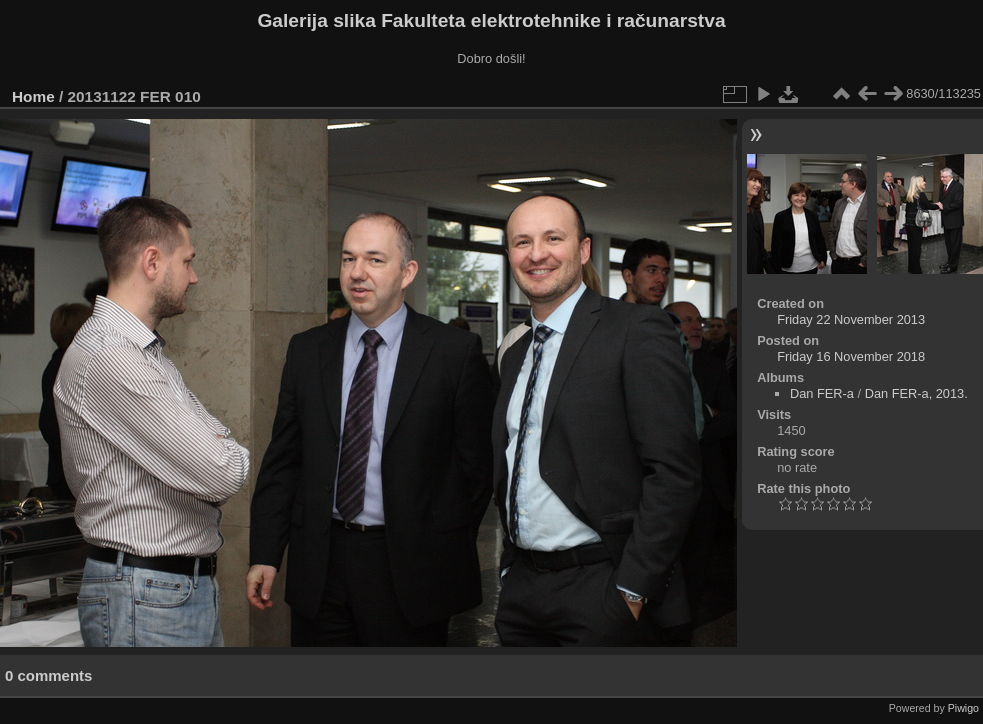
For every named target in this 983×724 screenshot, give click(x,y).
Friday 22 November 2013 (851, 319)
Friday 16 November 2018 (851, 356)
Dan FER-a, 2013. (916, 393)
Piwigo (963, 708)
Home (33, 96)
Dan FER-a (822, 393)
